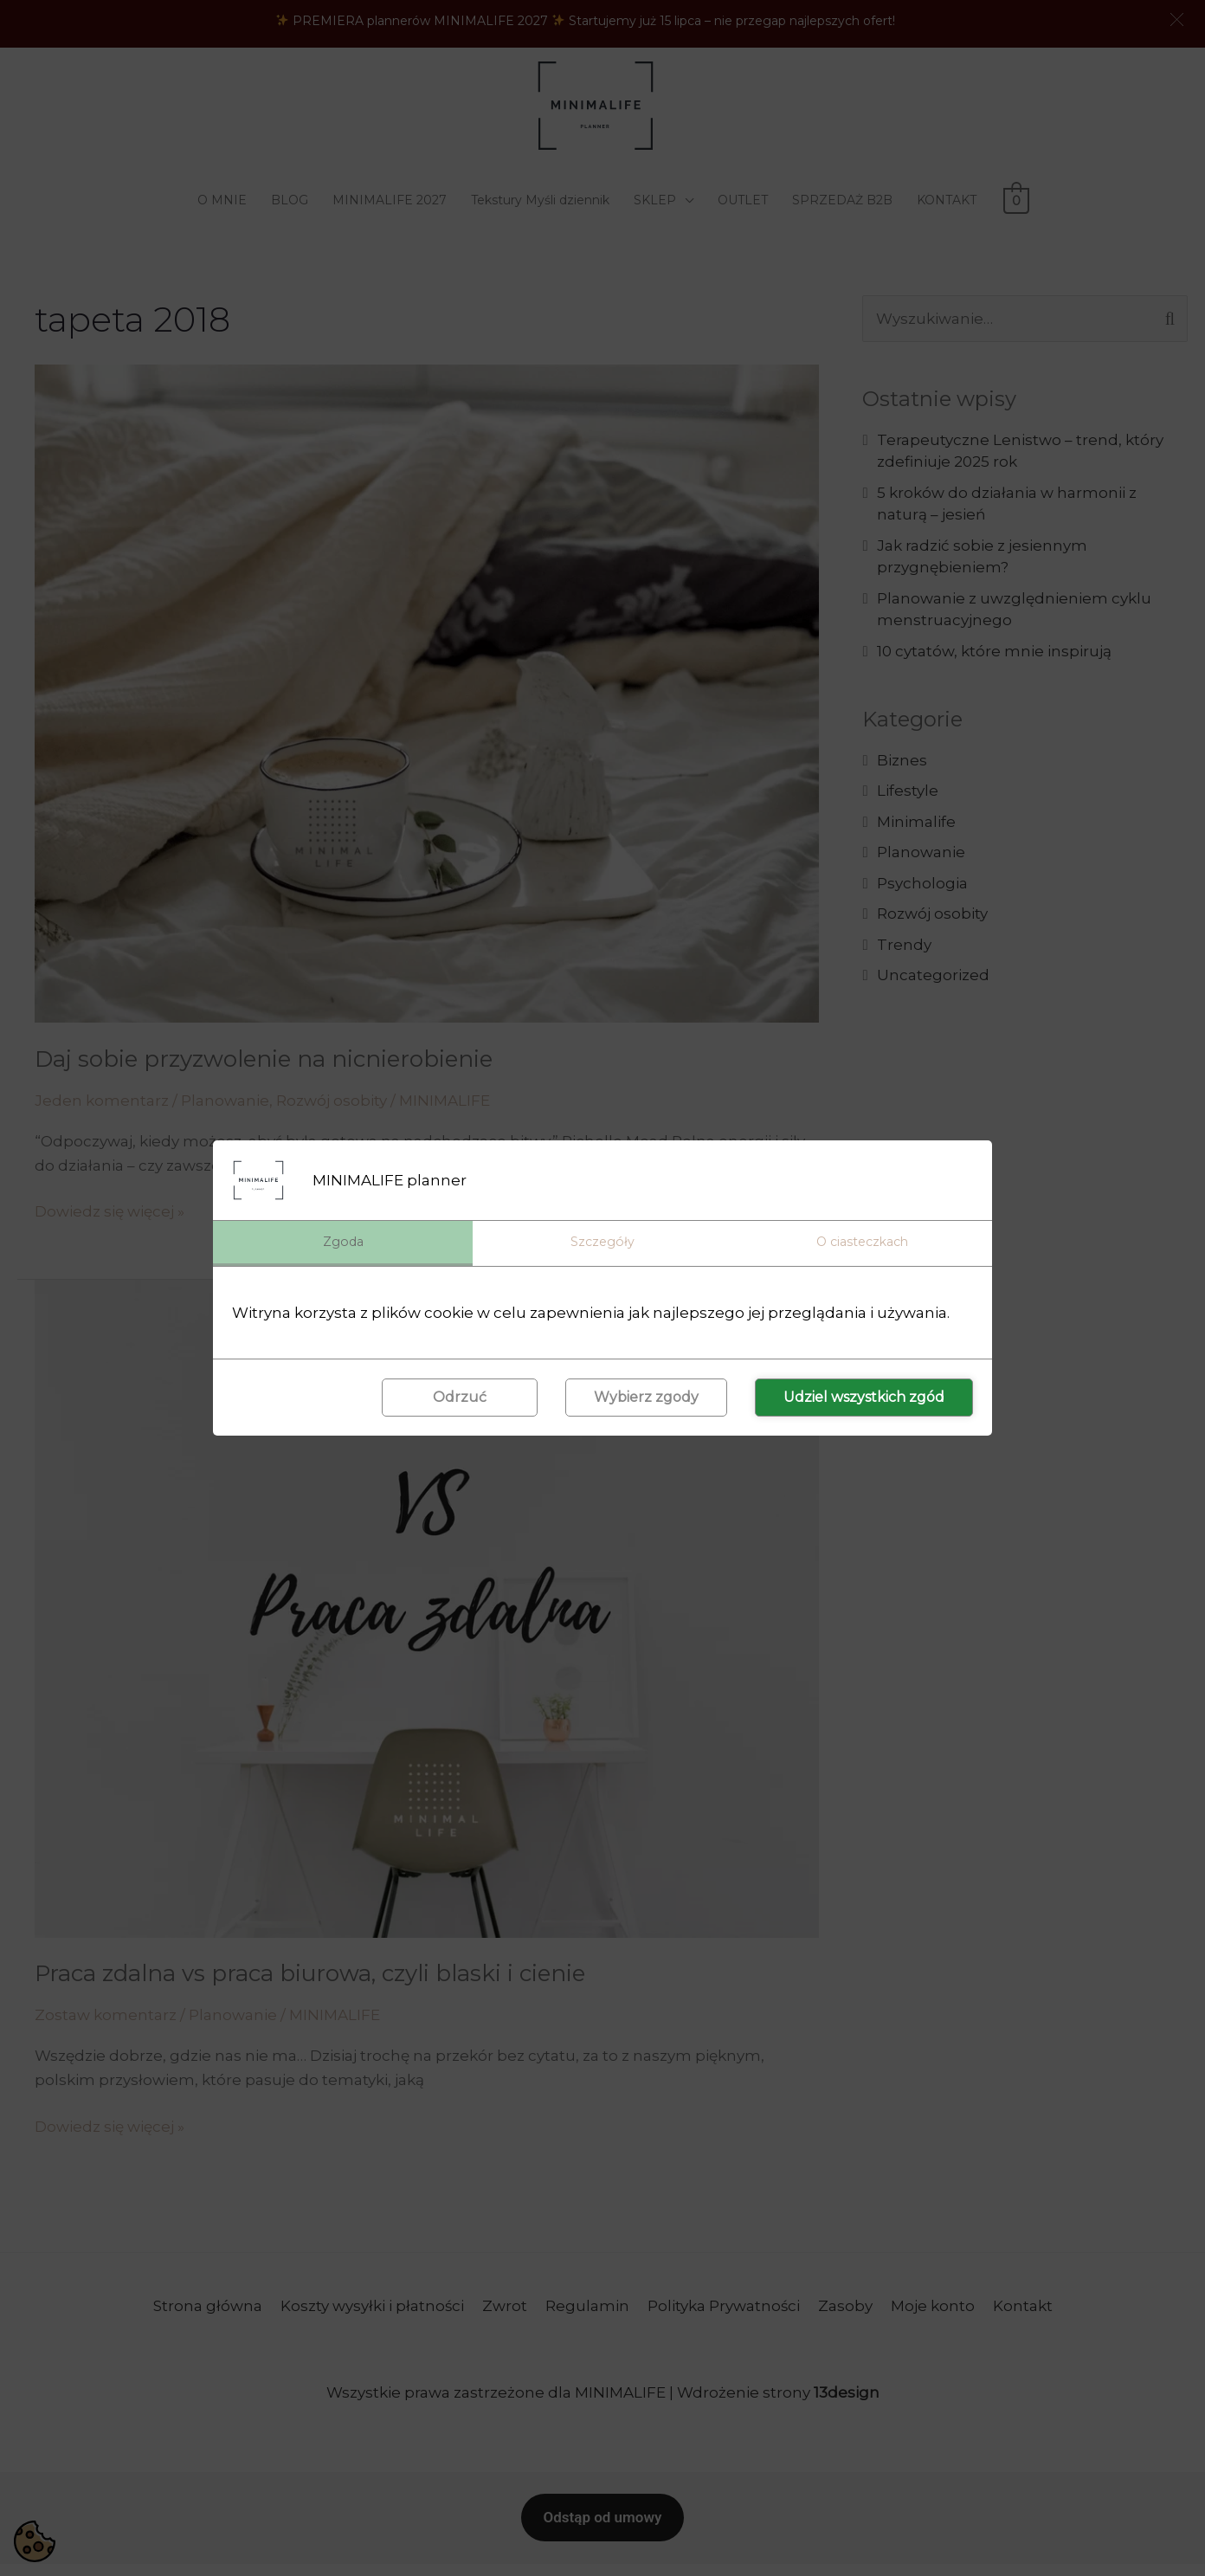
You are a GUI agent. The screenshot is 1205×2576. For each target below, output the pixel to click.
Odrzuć (460, 1398)
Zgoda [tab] (343, 1241)
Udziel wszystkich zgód (863, 1398)
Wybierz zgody (646, 1398)
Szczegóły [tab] (602, 1241)
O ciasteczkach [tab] (862, 1241)
